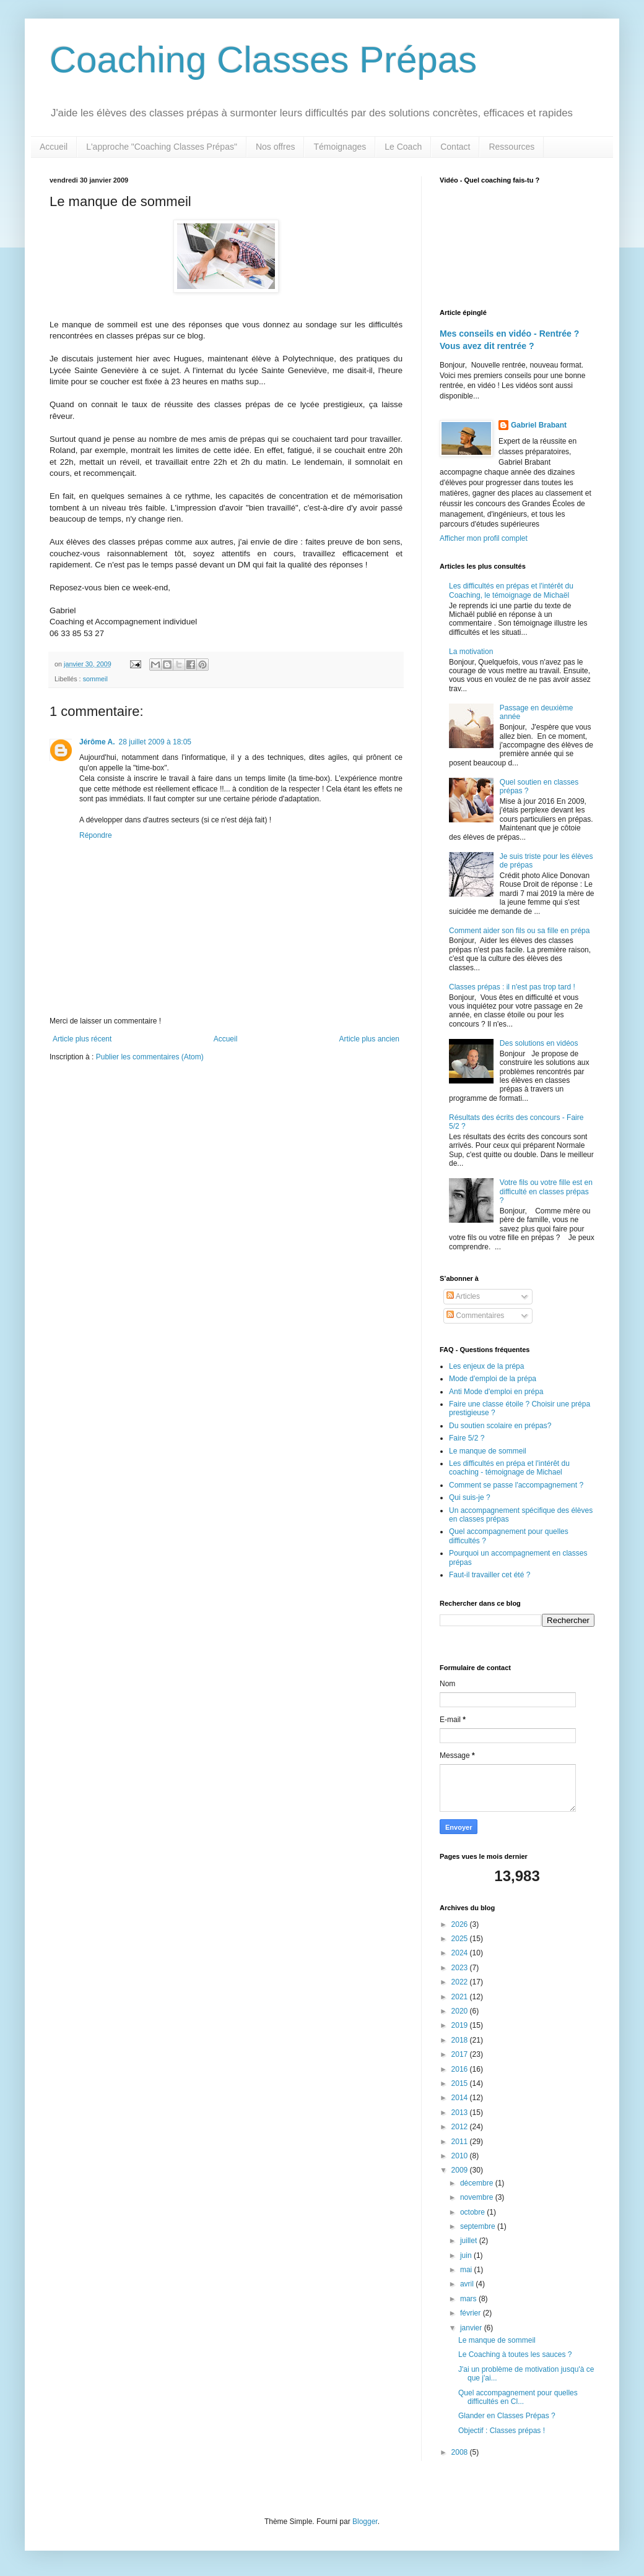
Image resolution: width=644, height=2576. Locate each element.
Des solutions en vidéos (539, 1043)
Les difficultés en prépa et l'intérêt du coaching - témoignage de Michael (509, 1467)
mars (469, 2298)
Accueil (53, 147)
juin (467, 2255)
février (471, 2313)
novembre (477, 2197)
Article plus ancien (369, 1039)
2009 (460, 2170)
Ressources (511, 147)
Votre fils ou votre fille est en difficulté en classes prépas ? (546, 1191)
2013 (460, 2112)
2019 (460, 2025)
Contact (455, 147)
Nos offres (275, 147)
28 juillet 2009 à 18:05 (155, 742)
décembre (477, 2183)
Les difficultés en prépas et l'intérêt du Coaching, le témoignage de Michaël (511, 590)
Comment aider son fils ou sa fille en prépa (519, 930)
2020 (460, 2011)
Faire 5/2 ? (466, 1438)
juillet (469, 2240)
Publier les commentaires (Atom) (150, 1057)
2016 (460, 2069)
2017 (460, 2054)
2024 (460, 1953)
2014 (460, 2097)
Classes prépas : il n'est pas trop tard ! (512, 987)
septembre (478, 2226)
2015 (460, 2083)
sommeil (95, 679)
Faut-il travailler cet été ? (489, 1574)
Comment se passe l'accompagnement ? (516, 1485)
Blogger (365, 2521)
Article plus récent (82, 1039)
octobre (473, 2212)
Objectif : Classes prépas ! (501, 2430)
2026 (460, 1924)
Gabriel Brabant (539, 425)
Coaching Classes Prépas (263, 59)
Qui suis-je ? (469, 1497)
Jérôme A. (97, 742)
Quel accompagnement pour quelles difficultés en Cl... (518, 2397)
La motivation (471, 651)
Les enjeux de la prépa (486, 1366)
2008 (460, 2452)
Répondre (95, 835)
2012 (460, 2126)
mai (467, 2269)
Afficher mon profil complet (484, 538)
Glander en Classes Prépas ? (506, 2415)
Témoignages (339, 147)
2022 (460, 1982)
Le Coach (403, 147)
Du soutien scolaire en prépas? (500, 1425)
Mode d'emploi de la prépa (492, 1378)
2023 (460, 1967)
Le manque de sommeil (487, 1451)
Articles (463, 1296)
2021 (460, 1996)
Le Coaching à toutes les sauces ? (515, 2354)
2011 (460, 2141)
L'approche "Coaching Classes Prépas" (161, 147)
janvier (472, 2328)
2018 (460, 2040)
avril (468, 2284)
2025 (460, 1938)
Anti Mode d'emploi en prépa (496, 1391)
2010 (460, 2156)
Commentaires (475, 1315)
